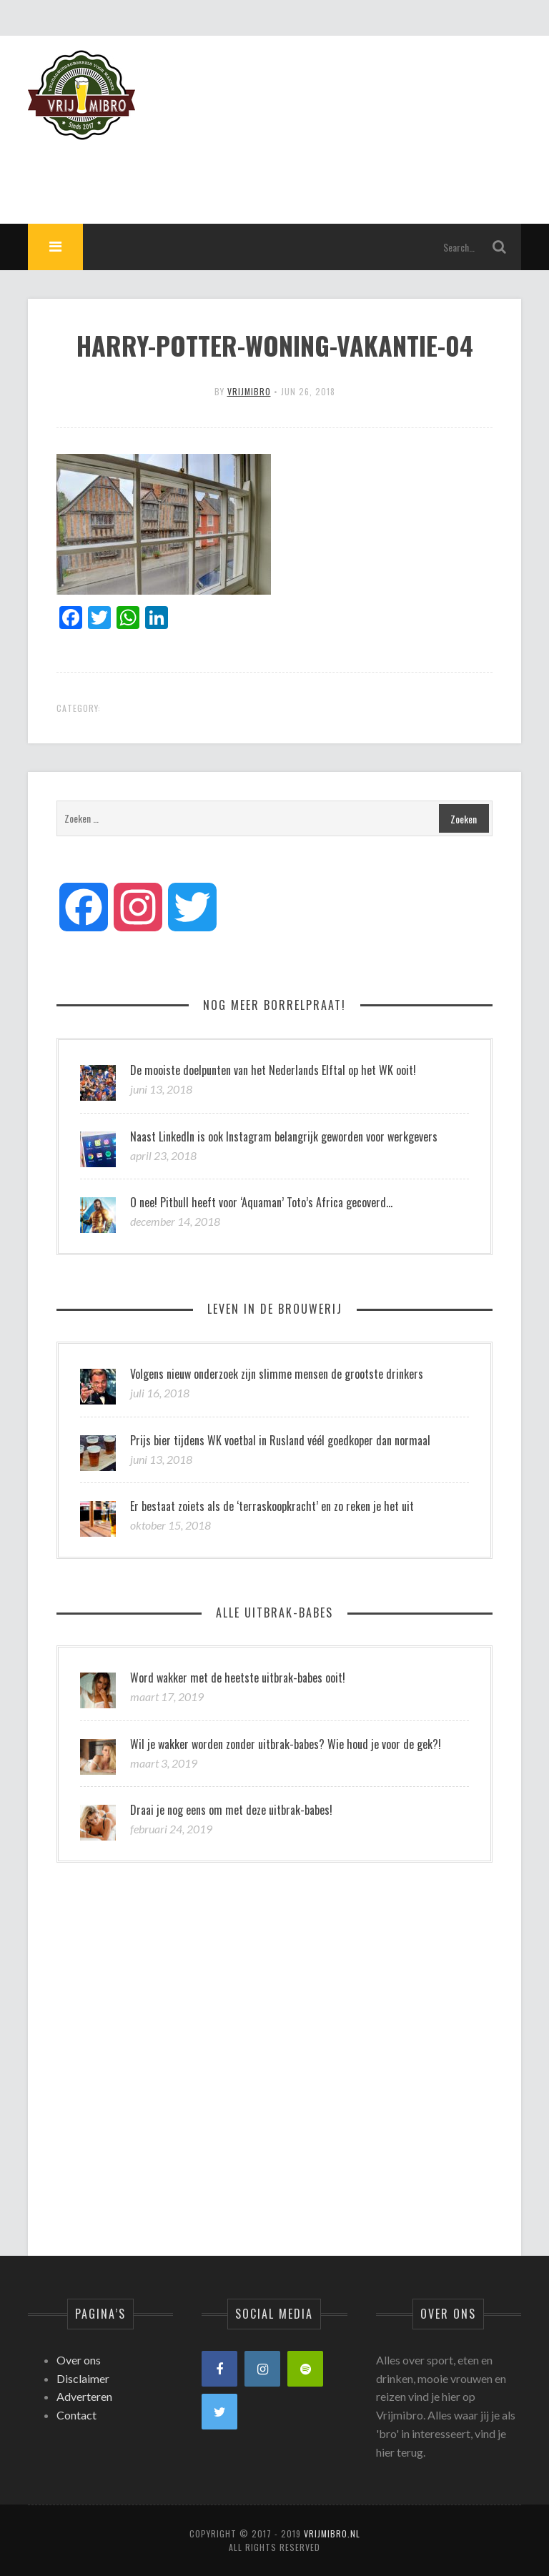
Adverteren (84, 2396)
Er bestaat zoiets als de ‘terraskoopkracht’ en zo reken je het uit (272, 1506)
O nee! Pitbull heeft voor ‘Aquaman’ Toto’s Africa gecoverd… (261, 1202)
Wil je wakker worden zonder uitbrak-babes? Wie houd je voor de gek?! (285, 1744)
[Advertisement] (261, 172)
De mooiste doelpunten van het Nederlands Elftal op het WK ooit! (273, 1070)
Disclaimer (82, 2378)
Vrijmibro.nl (332, 2533)
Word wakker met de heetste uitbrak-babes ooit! (237, 1677)
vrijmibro (249, 391)
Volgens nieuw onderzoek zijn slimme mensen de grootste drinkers (276, 1373)
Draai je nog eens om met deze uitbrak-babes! (231, 1809)
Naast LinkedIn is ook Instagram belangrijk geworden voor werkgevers (283, 1136)
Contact (76, 2415)
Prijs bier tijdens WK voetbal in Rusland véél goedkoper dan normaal (280, 1440)
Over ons (78, 2360)
